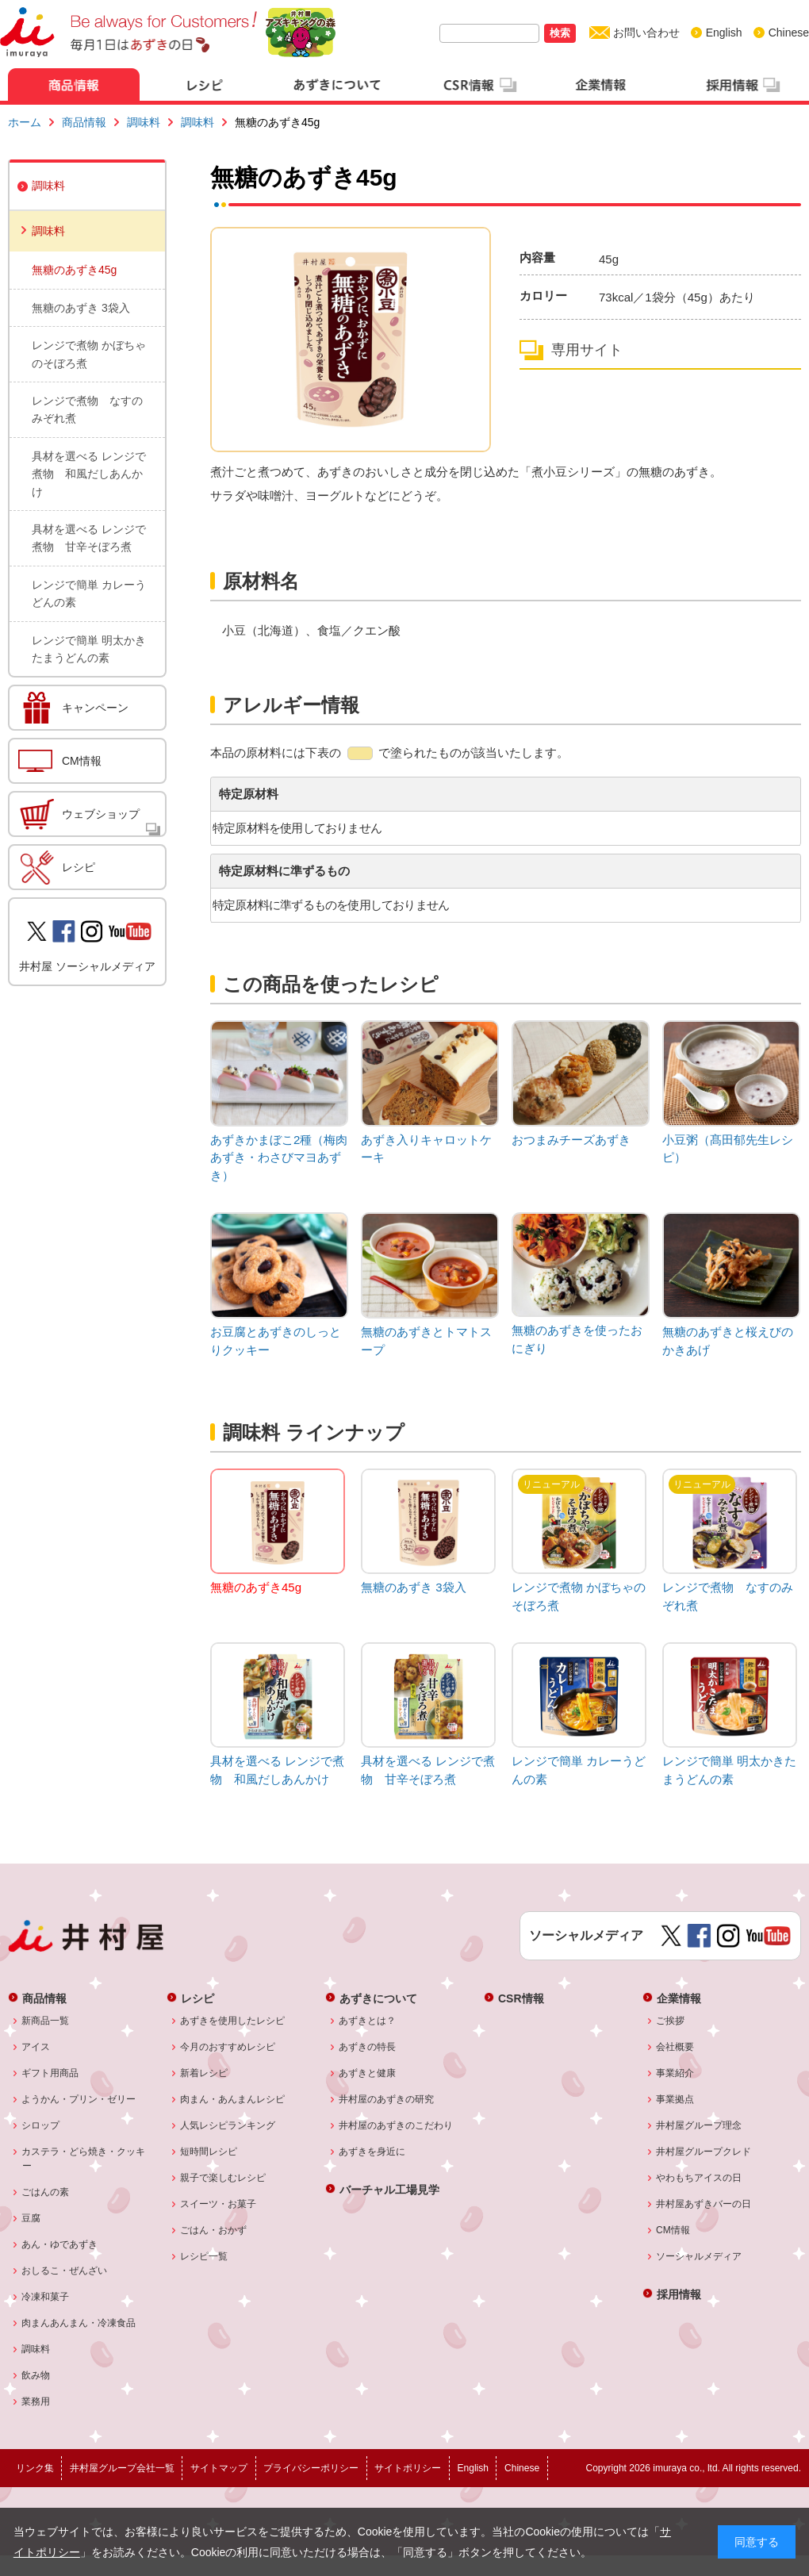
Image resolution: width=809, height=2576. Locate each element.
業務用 (36, 2401)
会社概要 (675, 2046)
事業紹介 (675, 2073)
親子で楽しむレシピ (223, 2177)
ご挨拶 (670, 2020)
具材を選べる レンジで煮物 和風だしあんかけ (89, 474)
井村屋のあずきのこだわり (396, 2125)
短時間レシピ (209, 2151)
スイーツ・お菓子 (218, 2203)
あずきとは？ (367, 2020)
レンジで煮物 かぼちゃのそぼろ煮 (89, 354)
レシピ (78, 867)
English (724, 32)
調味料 (143, 122)
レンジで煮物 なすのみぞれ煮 (87, 409)
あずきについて (378, 1998)
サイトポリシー (407, 2468)
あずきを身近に (372, 2151)
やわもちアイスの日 (699, 2177)
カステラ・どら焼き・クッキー (83, 2158)
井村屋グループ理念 (699, 2125)
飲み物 (36, 2375)
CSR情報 (521, 1998)
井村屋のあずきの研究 (386, 2099)
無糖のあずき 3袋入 (81, 307)
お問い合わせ (646, 32)
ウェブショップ (101, 814)
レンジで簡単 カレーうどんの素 (89, 593)
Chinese (789, 32)
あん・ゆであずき (60, 2244)
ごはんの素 (45, 2192)
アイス (36, 2046)
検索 (560, 33)
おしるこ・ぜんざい (64, 2270)
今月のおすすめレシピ (228, 2046)
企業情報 (679, 1998)
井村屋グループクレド (704, 2151)
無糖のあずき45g (74, 269)
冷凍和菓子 (45, 2296)
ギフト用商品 (50, 2073)
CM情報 (82, 760)
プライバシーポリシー (310, 2468)
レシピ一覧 (204, 2256)
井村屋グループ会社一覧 (122, 2468)
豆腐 (31, 2218)
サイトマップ (218, 2468)
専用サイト (587, 350)
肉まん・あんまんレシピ (233, 2099)
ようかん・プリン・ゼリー (79, 2099)
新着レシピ (204, 2073)
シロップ (40, 2125)
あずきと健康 (367, 2073)
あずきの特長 (367, 2046)
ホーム (24, 122)
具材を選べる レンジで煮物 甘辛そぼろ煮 (89, 538)
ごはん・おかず (214, 2230)
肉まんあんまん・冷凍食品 (79, 2322)
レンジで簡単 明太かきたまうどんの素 (89, 649)
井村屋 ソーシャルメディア (87, 966)
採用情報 (679, 2294)
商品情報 (84, 122)
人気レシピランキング (228, 2125)
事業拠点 (675, 2099)
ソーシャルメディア (699, 2256)
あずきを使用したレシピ (233, 2020)
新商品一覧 (45, 2020)
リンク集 (35, 2468)
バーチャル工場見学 (389, 2189)
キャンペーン (95, 707)
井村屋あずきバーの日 (704, 2203)
